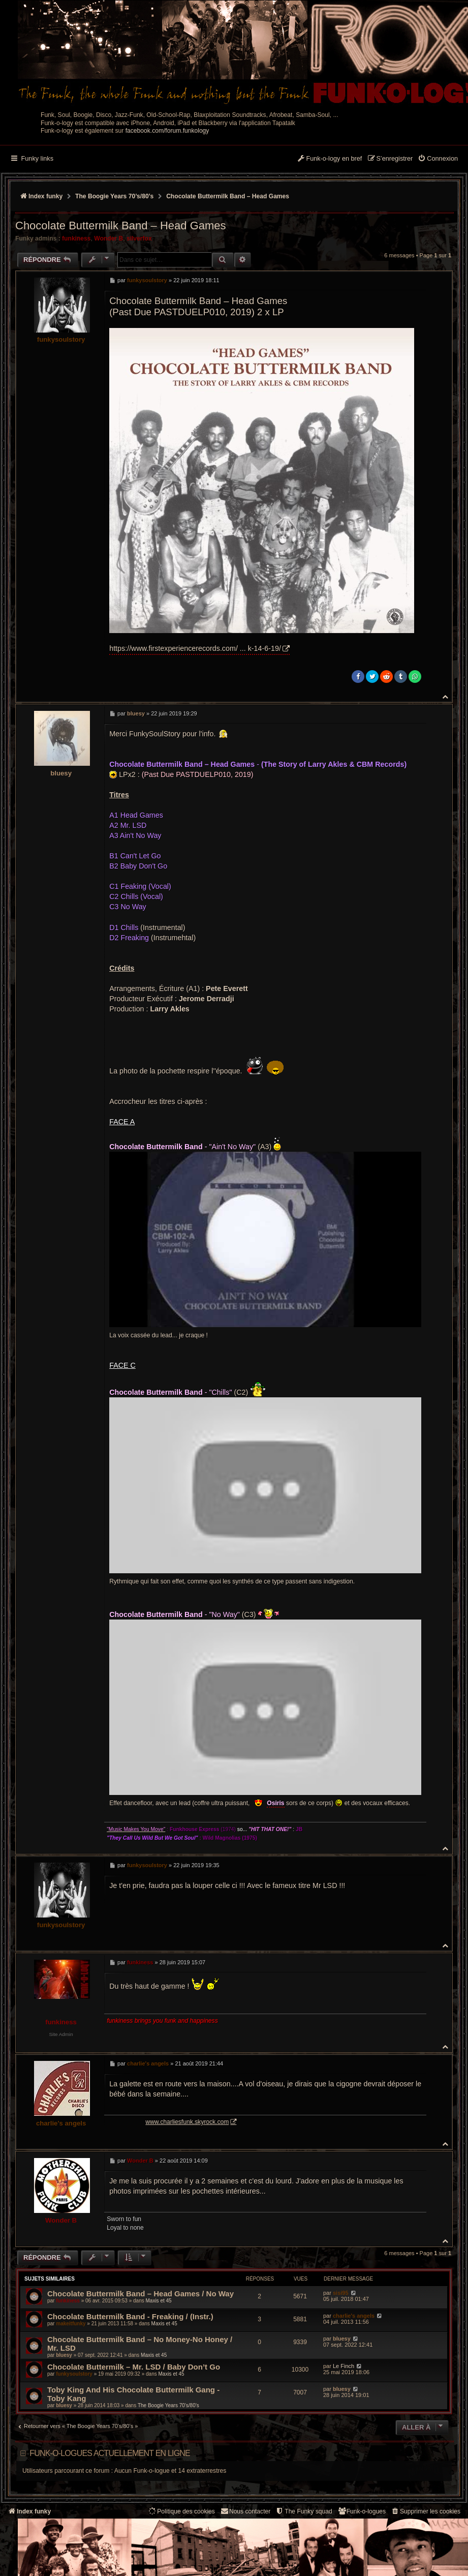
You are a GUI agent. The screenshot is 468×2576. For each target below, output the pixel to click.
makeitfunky (70, 2323)
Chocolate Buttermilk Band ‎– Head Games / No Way (140, 2293)
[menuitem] (438, 159)
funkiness (76, 238)
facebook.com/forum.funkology (167, 130)
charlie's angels (61, 2123)
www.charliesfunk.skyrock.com (213, 2121)
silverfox (139, 238)
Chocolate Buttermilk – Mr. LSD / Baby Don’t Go (133, 2366)
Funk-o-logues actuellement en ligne (109, 2453)
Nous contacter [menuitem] (245, 2511)
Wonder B (108, 238)
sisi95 (341, 2293)
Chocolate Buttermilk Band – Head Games (227, 196)
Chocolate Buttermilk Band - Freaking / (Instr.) (130, 2316)
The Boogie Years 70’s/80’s (168, 2405)
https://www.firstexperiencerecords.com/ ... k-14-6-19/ (195, 648)
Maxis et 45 (159, 2300)
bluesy (61, 773)
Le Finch (343, 2366)
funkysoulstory (61, 339)
